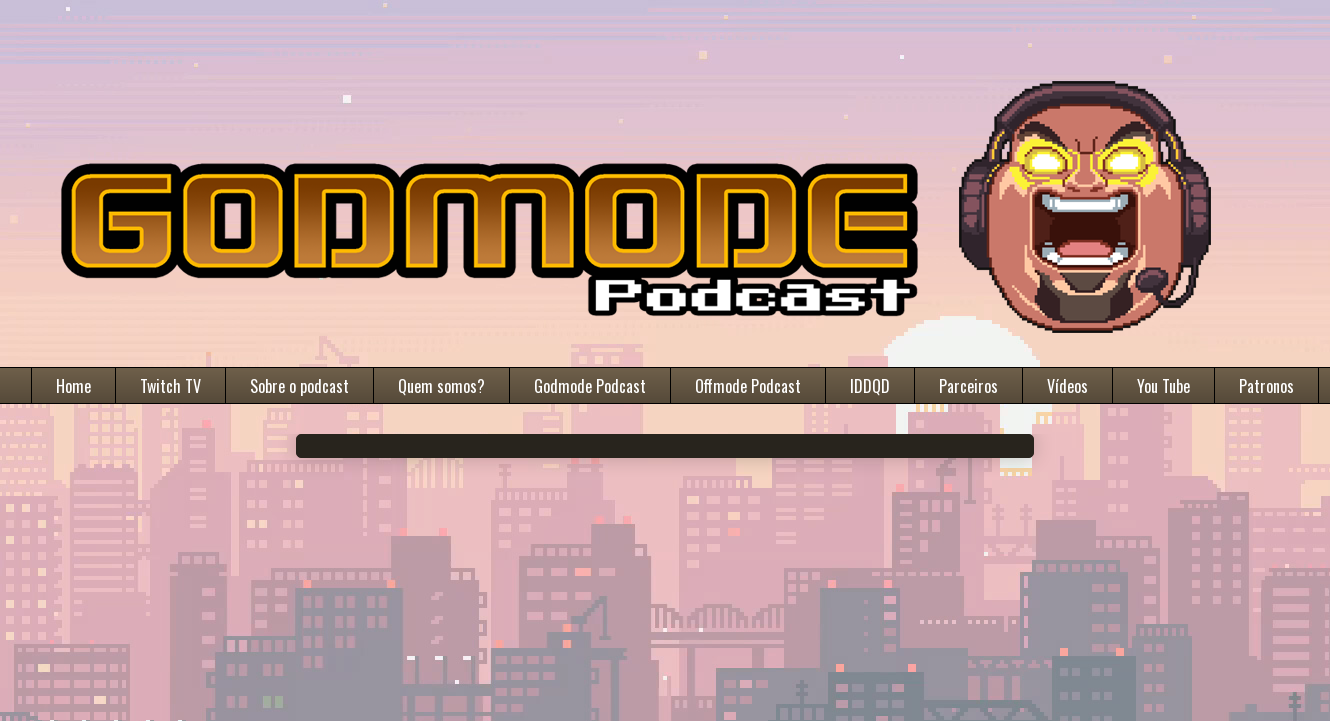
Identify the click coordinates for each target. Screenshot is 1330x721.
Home (73, 386)
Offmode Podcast (748, 386)
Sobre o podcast (299, 386)
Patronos (1266, 386)
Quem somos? (441, 386)
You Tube (1163, 386)
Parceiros (968, 386)
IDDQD (870, 386)
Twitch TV (170, 386)
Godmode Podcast (590, 386)
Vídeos (1067, 386)
